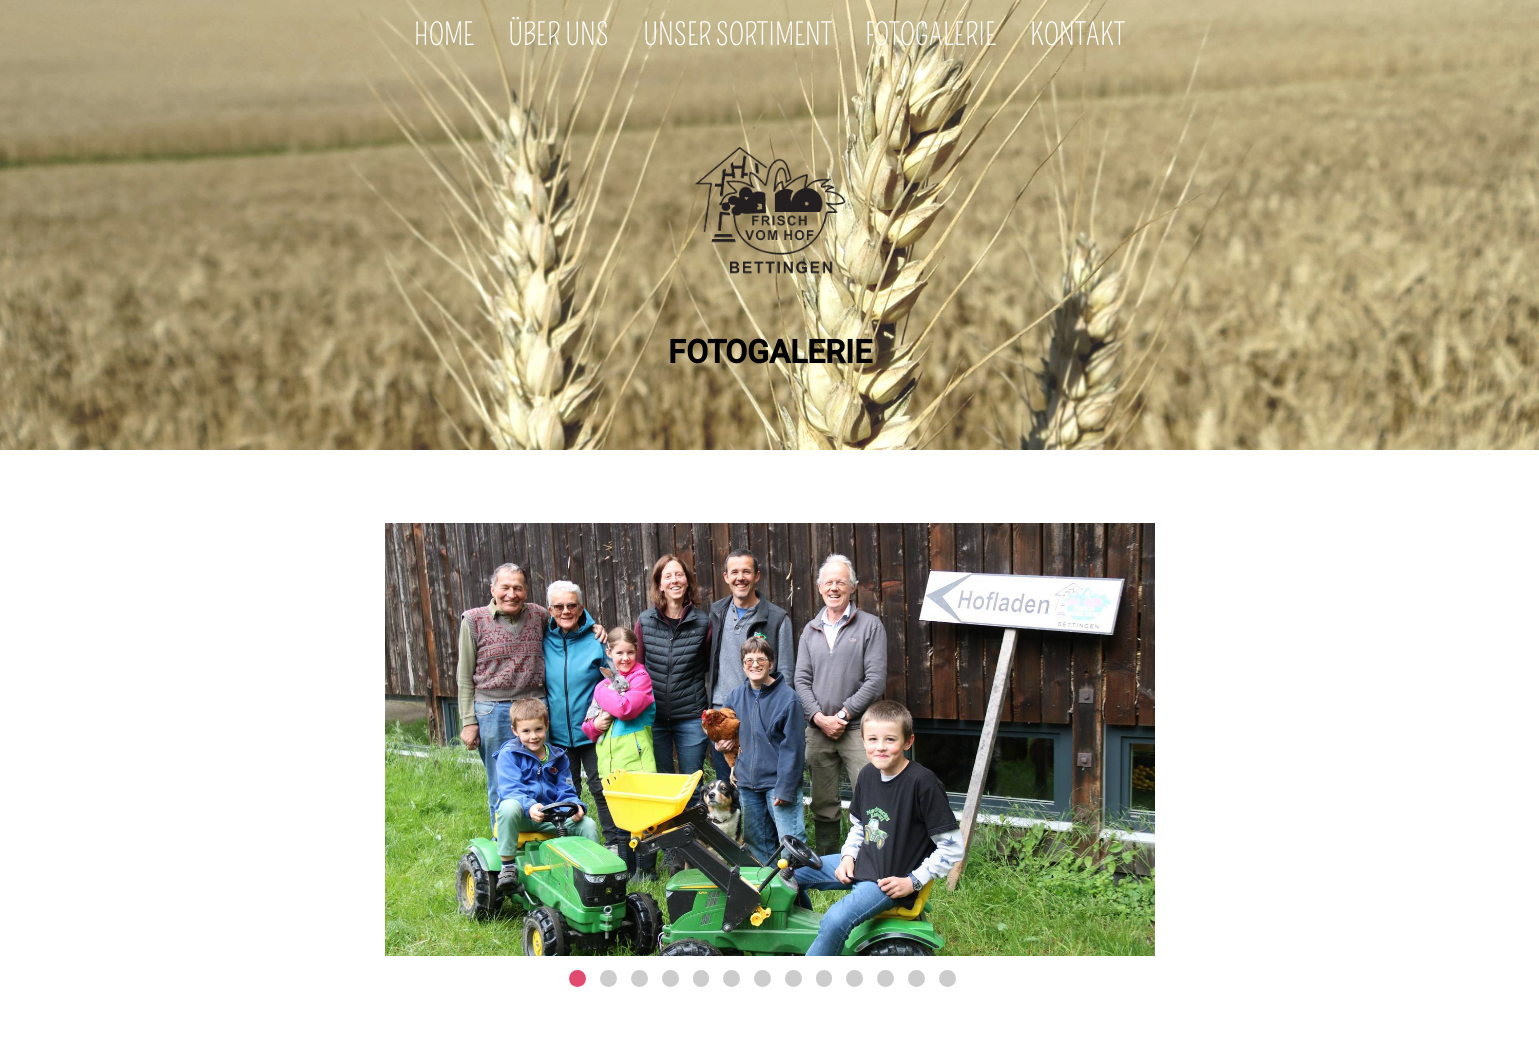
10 (854, 978)
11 (885, 978)
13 (947, 978)
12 (916, 978)
